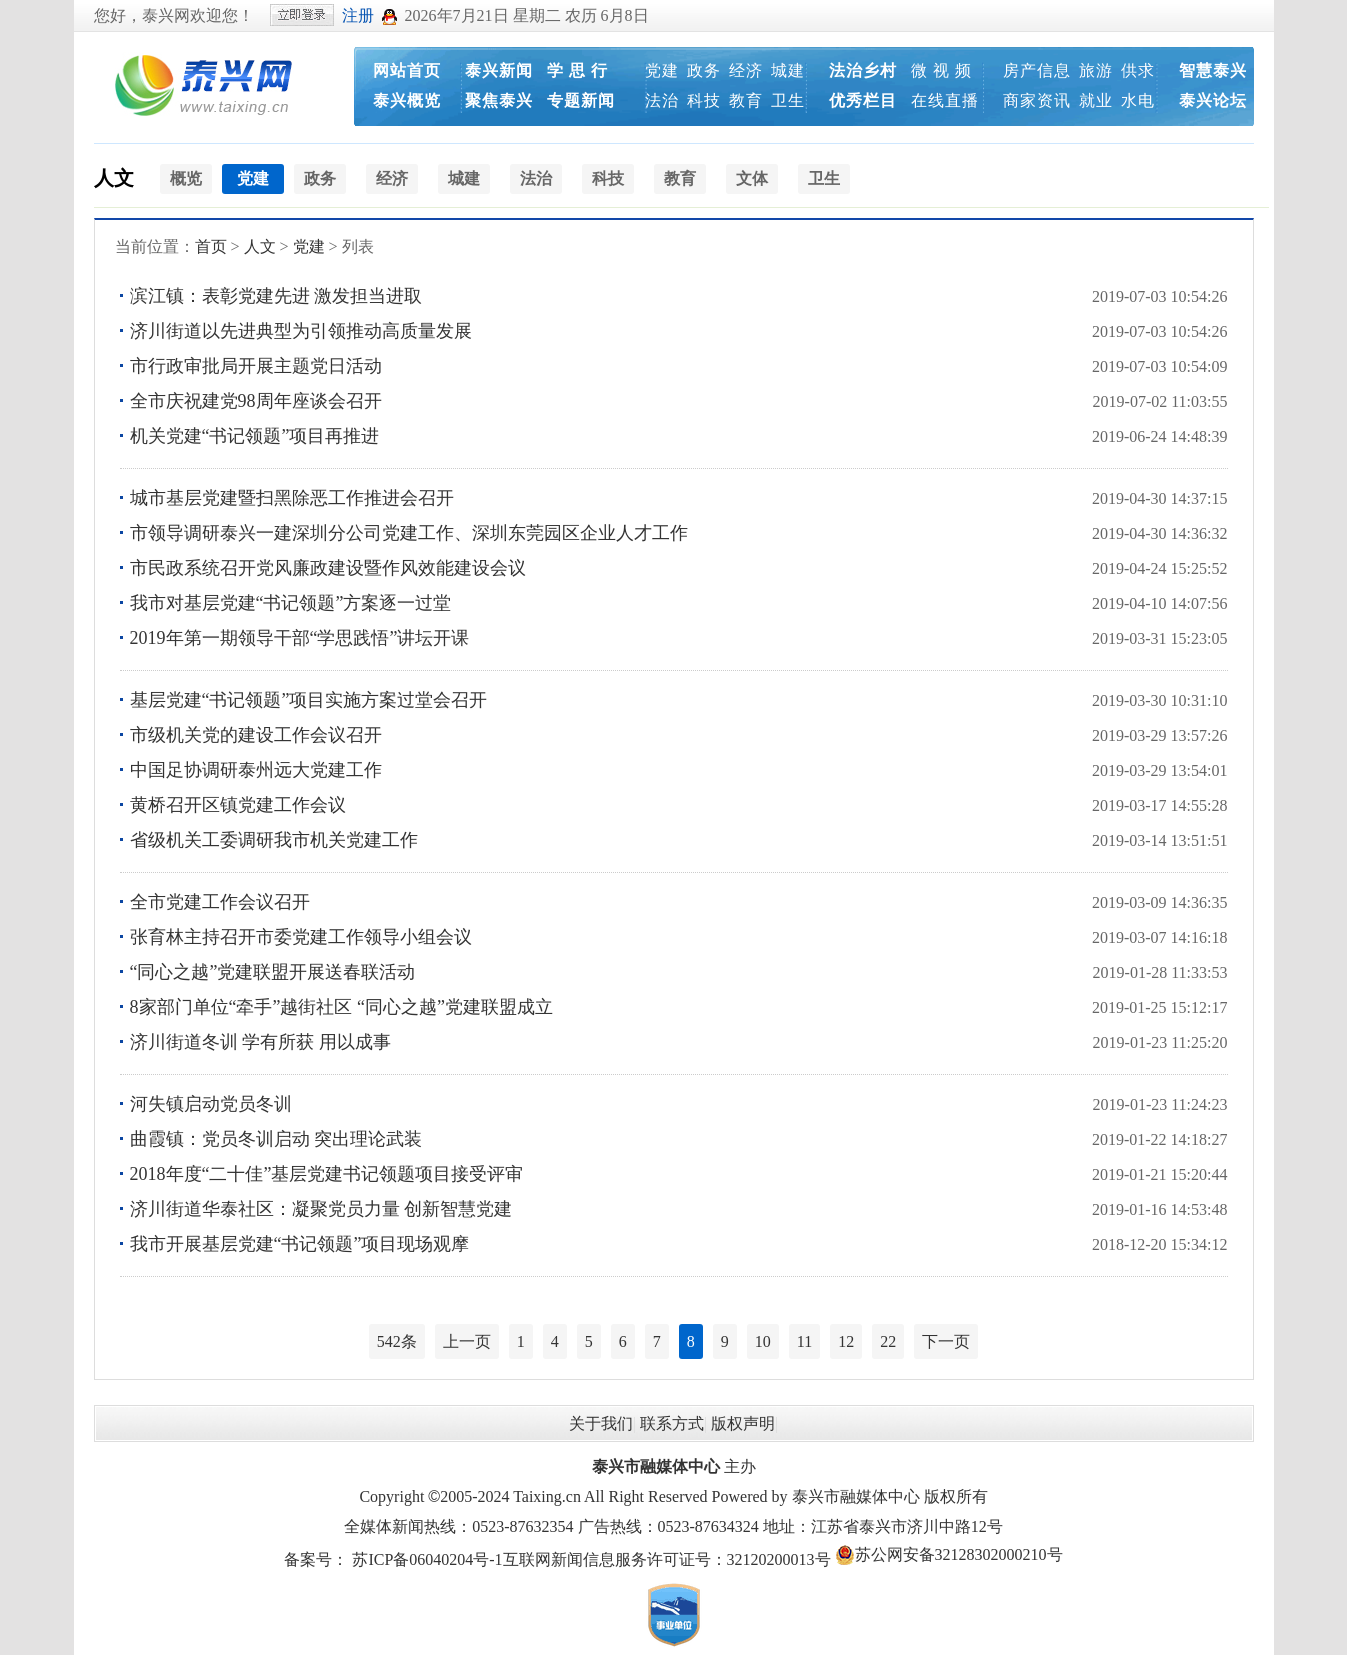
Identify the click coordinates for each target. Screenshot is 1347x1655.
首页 (211, 246)
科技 (704, 100)
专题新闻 (581, 100)
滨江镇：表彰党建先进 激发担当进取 (276, 296)
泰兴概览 (407, 100)
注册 (358, 15)
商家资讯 (1037, 100)
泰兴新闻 (499, 70)
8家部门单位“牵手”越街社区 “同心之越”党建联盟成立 (341, 1007)
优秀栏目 (863, 100)
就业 (1096, 100)
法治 (662, 100)
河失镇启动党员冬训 (211, 1104)
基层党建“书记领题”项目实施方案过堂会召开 (309, 700)
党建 (662, 70)
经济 (746, 70)
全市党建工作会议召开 (220, 902)
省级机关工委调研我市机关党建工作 (274, 840)
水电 (1138, 100)
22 (888, 1341)
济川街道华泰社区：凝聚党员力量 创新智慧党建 (321, 1209)
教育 (746, 100)
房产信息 (1037, 70)
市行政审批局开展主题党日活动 (256, 366)
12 (846, 1341)
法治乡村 (863, 70)
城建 (788, 70)
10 (763, 1341)
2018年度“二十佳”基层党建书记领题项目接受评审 (327, 1174)
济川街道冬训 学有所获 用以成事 (260, 1042)
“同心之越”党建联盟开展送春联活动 (273, 972)
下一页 (946, 1341)
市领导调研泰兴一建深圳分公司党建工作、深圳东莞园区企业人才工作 (409, 533)
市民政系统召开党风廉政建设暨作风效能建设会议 (328, 568)
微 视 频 (941, 70)
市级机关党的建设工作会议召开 (256, 735)
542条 (397, 1341)
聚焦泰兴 (499, 100)
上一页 (467, 1341)
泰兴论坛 (1213, 100)
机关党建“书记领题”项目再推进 (255, 436)
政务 (704, 70)
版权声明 (743, 1423)
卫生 (788, 100)
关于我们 (601, 1423)
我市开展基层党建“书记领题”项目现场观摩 (300, 1244)
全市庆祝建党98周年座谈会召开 (256, 401)
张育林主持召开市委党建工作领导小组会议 (301, 937)
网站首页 (407, 70)
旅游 (1096, 70)
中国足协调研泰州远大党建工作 (256, 770)
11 (804, 1341)
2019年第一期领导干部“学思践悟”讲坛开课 (300, 638)
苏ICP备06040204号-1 (427, 1559)
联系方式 (672, 1423)
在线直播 (945, 100)
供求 (1138, 70)
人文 (114, 178)
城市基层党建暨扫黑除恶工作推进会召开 (292, 498)
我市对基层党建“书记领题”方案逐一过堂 (291, 603)
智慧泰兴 (1213, 70)
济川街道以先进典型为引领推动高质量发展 (301, 331)
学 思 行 (577, 70)
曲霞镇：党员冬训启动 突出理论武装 (276, 1139)
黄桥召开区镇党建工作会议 (238, 805)
